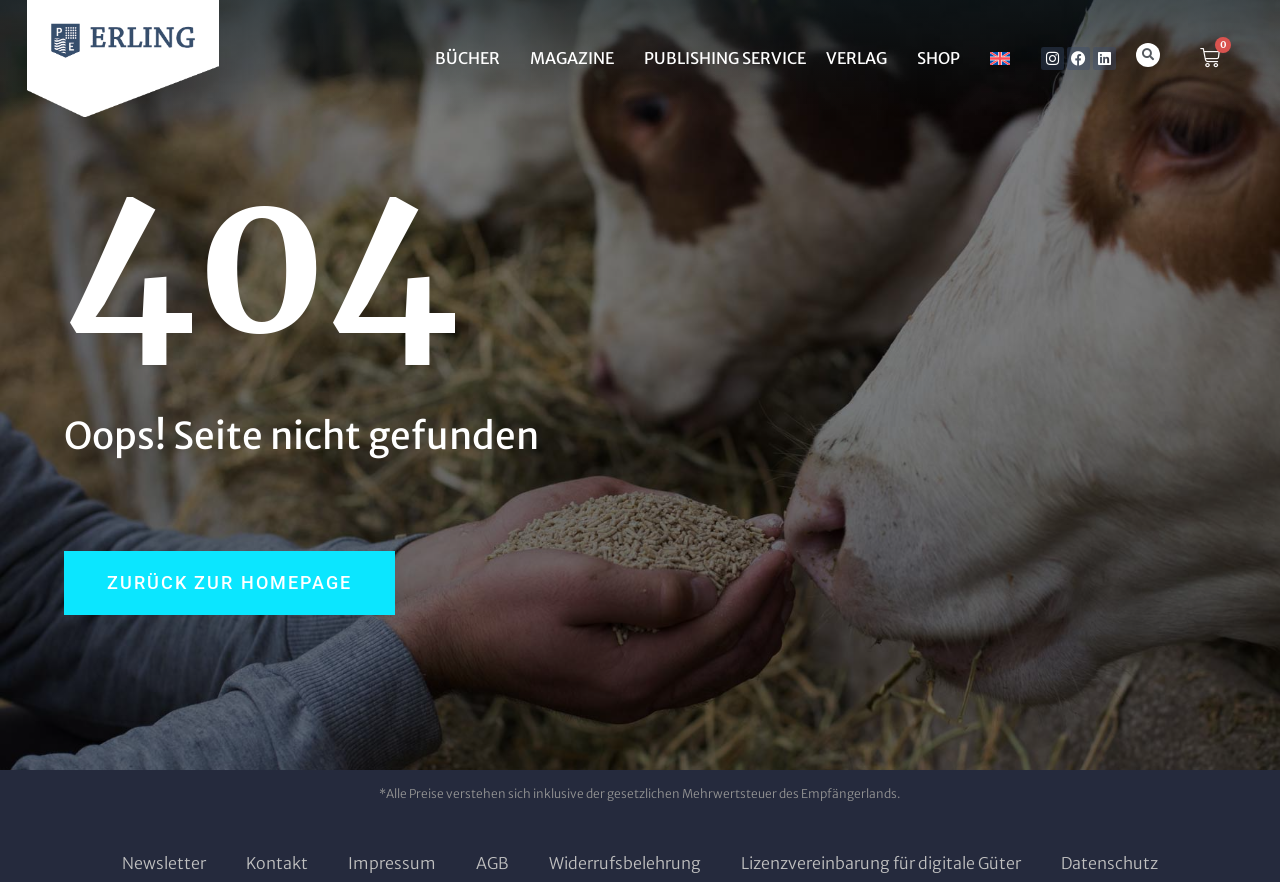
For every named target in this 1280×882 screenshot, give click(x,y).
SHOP (943, 58)
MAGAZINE (577, 58)
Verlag (861, 58)
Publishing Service (725, 58)
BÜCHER (472, 58)
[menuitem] (1000, 58)
